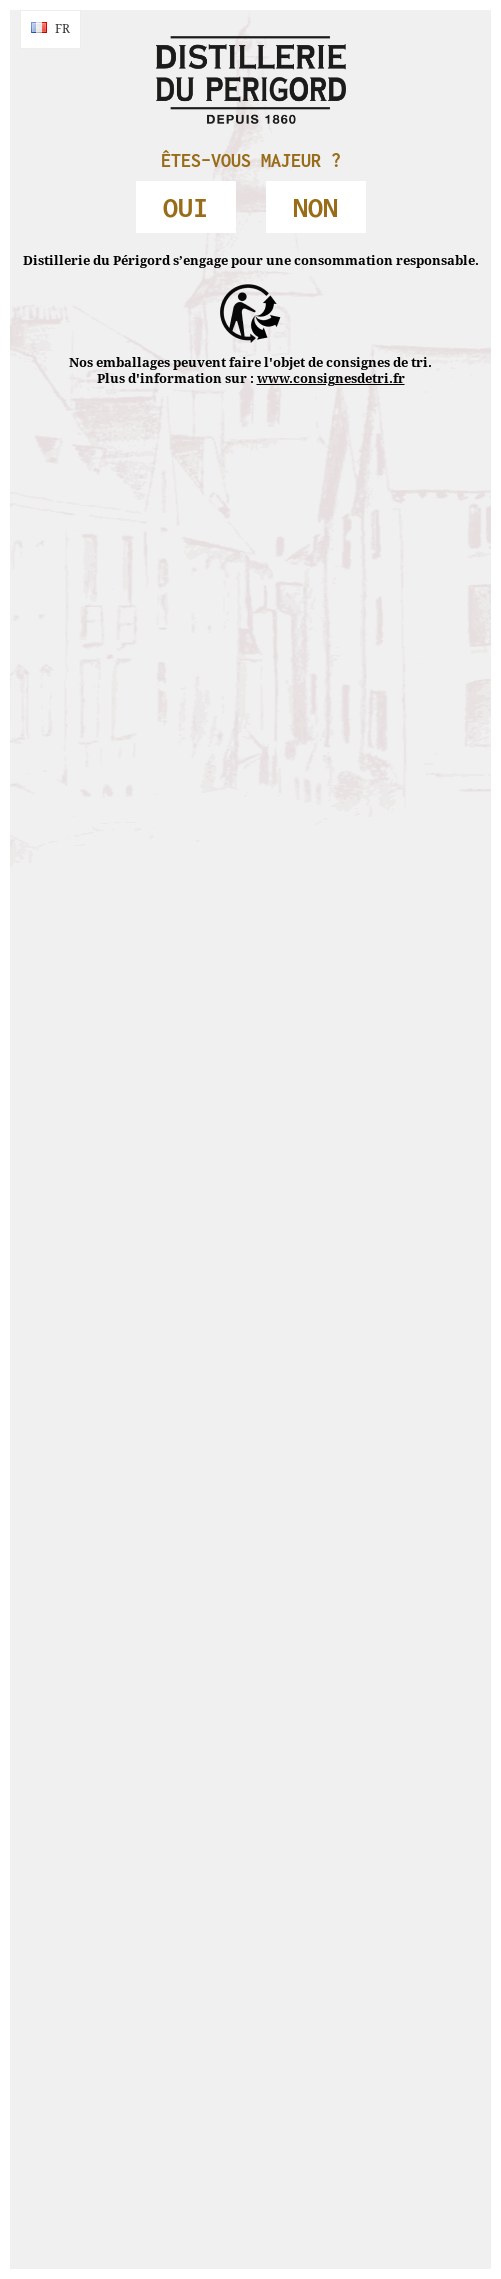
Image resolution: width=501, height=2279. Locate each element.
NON (315, 207)
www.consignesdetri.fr (331, 378)
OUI (185, 207)
